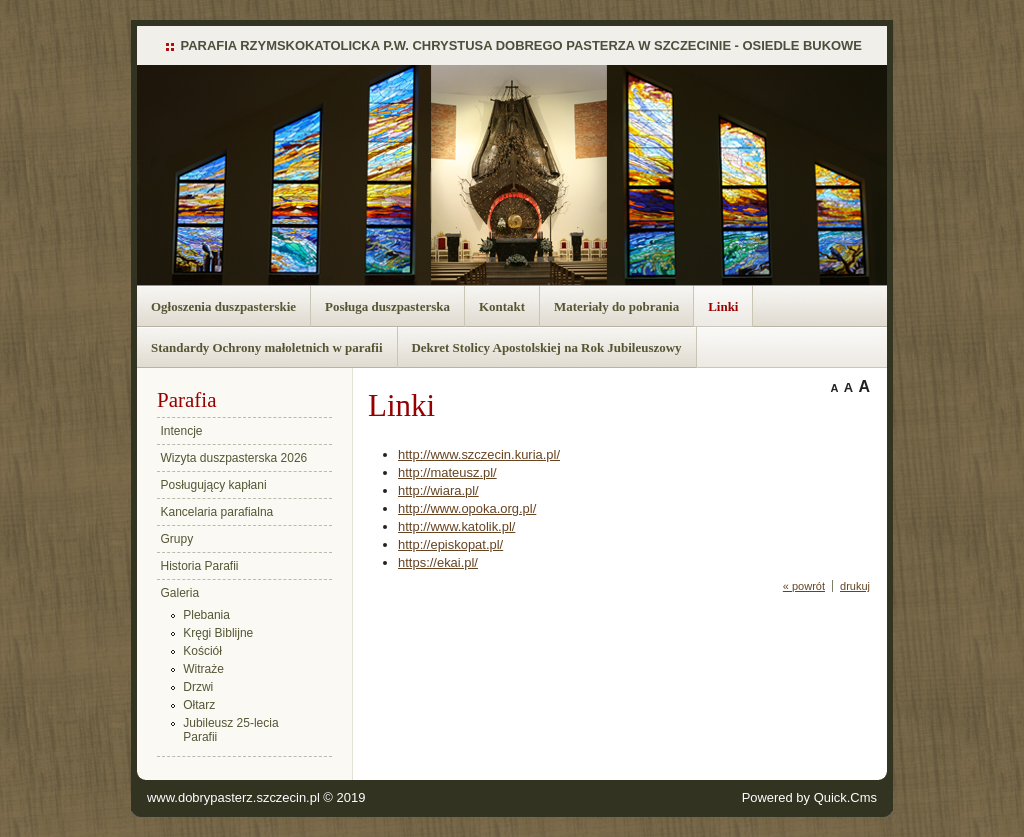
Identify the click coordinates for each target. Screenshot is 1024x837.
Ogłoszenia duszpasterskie (223, 306)
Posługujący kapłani (214, 485)
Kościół (202, 651)
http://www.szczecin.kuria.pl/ (479, 454)
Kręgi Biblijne (218, 633)
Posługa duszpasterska (387, 306)
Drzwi (198, 687)
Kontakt (502, 306)
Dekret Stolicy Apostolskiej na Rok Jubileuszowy (547, 347)
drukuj (855, 586)
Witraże (203, 669)
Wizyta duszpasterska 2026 (234, 458)
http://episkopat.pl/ (450, 544)
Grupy (177, 539)
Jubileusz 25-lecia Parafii (230, 730)
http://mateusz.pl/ (447, 472)
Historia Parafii (200, 566)
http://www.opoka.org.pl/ (467, 508)
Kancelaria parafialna (217, 512)
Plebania (206, 615)
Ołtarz (199, 705)
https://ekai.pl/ (438, 562)
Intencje (182, 431)
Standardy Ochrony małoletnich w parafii (267, 347)
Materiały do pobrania (616, 306)
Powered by (809, 797)
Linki (723, 306)
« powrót (804, 586)
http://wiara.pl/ (438, 490)
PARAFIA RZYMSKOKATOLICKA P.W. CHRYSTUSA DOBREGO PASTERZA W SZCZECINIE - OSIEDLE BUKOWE (522, 45)
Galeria (180, 593)
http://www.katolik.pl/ (456, 526)
